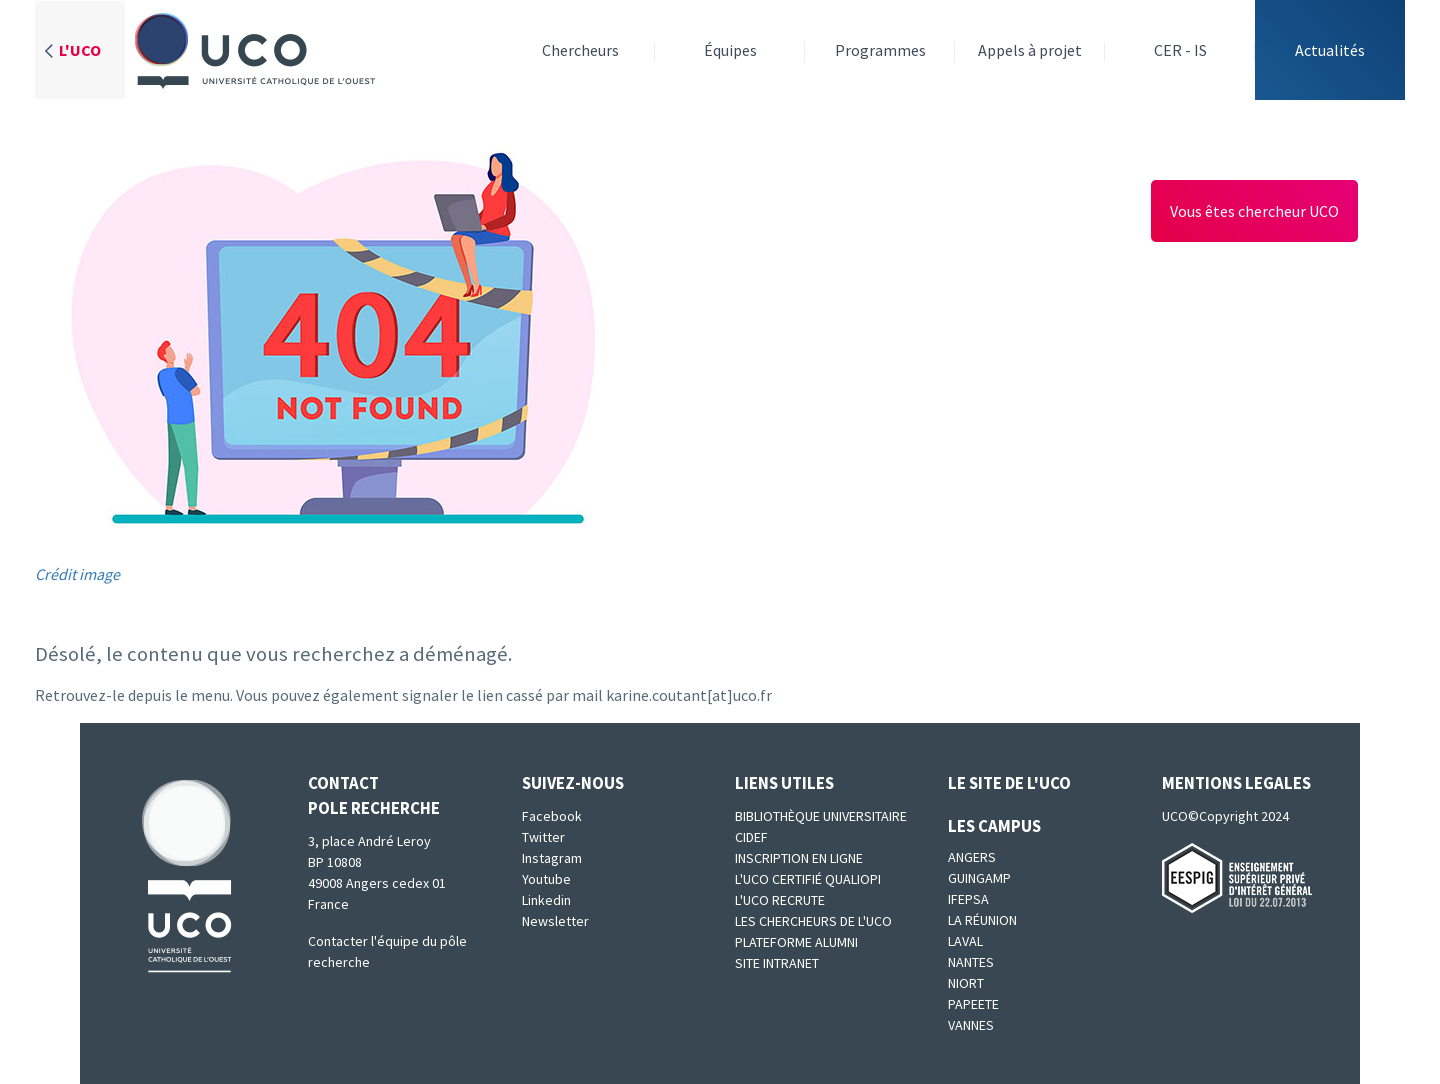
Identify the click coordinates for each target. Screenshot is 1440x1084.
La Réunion (982, 920)
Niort (966, 983)
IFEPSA (968, 899)
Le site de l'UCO (1009, 783)
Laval (965, 941)
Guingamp (979, 878)
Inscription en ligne (799, 858)
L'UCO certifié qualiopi (808, 879)
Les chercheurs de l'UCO (813, 921)
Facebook (552, 816)
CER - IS (1180, 50)
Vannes (971, 1025)
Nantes (971, 962)
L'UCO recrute (780, 900)
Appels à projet (1030, 50)
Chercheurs (580, 50)
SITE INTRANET (777, 963)
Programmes (880, 50)
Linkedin (546, 900)
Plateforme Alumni (796, 942)
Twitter (543, 837)
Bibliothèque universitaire (821, 816)
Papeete (973, 1004)
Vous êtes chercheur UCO (1254, 211)
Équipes (730, 50)
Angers (972, 857)
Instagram (552, 858)
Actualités (1330, 50)
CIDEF (751, 837)
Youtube (546, 879)
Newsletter (555, 921)
